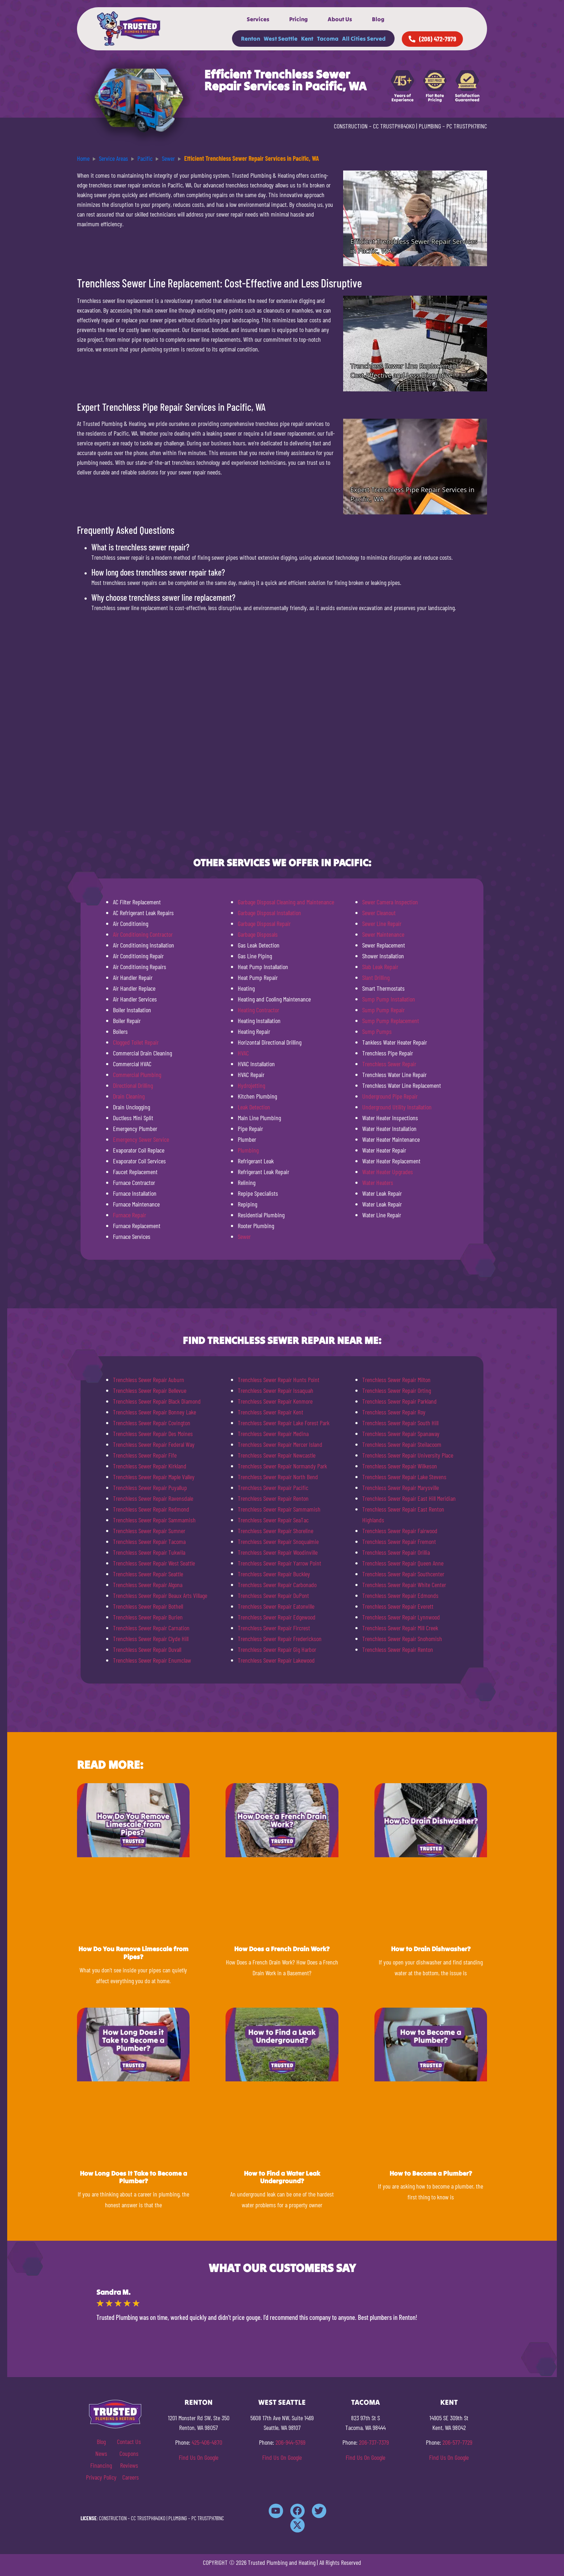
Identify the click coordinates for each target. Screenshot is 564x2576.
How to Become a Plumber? (431, 2173)
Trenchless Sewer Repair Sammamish (154, 1520)
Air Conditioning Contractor (143, 934)
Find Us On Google (198, 2457)
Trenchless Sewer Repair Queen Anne (403, 1563)
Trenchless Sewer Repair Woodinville (278, 1552)
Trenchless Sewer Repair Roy (394, 1412)
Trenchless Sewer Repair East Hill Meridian (409, 1498)
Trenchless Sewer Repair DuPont (273, 1595)
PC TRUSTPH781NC (466, 126)
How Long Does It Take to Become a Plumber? (133, 2177)
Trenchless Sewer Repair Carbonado (277, 1585)
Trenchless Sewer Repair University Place (407, 1455)
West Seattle (280, 38)
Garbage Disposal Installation (269, 913)
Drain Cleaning (129, 1096)
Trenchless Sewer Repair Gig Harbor (277, 1649)
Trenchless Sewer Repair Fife (145, 1455)
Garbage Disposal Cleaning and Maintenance (286, 902)
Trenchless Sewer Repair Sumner (149, 1531)
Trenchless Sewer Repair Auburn (148, 1380)
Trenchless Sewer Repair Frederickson (280, 1639)
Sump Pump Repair (383, 1010)
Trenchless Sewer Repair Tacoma (149, 1541)
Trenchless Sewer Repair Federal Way (154, 1444)
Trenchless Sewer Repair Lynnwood (401, 1617)
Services (258, 19)
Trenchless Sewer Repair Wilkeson (399, 1466)
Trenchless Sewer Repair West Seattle (154, 1563)
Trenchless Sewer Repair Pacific (273, 1487)
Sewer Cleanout (379, 913)
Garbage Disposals (258, 934)
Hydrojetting (251, 1085)
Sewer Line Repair (381, 923)
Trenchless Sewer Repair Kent (270, 1412)
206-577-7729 (457, 2442)
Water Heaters (377, 1182)
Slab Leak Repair (380, 967)
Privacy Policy (101, 2477)
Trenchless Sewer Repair (389, 1064)
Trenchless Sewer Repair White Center (404, 1585)
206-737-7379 (374, 2442)
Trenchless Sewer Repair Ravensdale (153, 1498)
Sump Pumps (377, 1031)
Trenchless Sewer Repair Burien (148, 1617)
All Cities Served (364, 38)
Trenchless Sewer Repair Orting (396, 1390)
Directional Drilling (133, 1085)
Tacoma (327, 38)
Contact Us (129, 2441)
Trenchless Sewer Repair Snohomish (402, 1639)
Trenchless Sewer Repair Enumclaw (152, 1660)
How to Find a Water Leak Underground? (282, 2177)
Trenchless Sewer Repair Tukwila (149, 1552)
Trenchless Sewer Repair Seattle (148, 1574)
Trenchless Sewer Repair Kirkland (149, 1466)
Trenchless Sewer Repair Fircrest (274, 1628)
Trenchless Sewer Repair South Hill (400, 1423)
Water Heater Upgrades (387, 1172)
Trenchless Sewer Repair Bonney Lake (154, 1412)
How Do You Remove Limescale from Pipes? (133, 1953)
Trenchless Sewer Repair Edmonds (400, 1595)
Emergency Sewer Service (141, 1139)
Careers (130, 2477)
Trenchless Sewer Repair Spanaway (401, 1433)
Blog (378, 19)
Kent (307, 38)
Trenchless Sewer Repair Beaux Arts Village (160, 1595)
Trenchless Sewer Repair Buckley (274, 1574)
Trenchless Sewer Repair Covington (151, 1423)
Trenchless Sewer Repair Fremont (399, 1541)
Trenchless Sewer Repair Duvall (147, 1649)
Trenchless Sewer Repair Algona (147, 1585)
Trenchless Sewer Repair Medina (273, 1433)
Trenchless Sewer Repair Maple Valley (154, 1477)
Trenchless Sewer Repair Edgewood (276, 1617)
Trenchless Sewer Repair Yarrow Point (279, 1563)
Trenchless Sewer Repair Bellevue (149, 1390)
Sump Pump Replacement (390, 1021)
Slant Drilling (376, 977)
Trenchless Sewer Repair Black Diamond (157, 1401)
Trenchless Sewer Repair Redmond (151, 1509)
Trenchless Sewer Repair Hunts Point (278, 1380)
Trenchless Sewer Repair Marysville (400, 1487)
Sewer (244, 1236)
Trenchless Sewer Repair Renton (273, 1498)
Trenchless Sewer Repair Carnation (151, 1628)
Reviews (129, 2465)
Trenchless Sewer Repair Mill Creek (400, 1628)
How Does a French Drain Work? (281, 1949)
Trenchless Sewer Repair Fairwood (399, 1531)
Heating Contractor (258, 1010)
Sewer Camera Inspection (390, 902)
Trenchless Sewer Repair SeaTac (273, 1520)
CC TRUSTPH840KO (394, 126)
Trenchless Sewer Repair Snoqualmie (278, 1541)
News (101, 2453)
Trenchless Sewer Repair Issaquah (275, 1390)
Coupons (128, 2453)
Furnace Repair (129, 1215)
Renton (250, 38)
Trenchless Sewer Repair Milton (396, 1380)
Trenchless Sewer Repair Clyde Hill (150, 1639)
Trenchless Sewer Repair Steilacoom (401, 1444)
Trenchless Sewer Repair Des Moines (153, 1433)
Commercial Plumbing (137, 1074)
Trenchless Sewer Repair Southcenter (403, 1574)
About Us (340, 19)
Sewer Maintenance (383, 934)
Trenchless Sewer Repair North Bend (278, 1477)
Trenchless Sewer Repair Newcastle (276, 1455)
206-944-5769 (290, 2442)
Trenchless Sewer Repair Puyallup (150, 1487)
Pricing (298, 19)
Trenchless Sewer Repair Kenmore (275, 1401)
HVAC (243, 1053)
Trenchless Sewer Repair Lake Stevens (404, 1477)
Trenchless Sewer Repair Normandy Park (282, 1466)
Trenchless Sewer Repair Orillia (396, 1552)
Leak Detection (254, 1107)
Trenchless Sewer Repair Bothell (148, 1606)
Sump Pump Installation (388, 999)
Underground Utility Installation (397, 1107)
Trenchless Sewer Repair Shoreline (275, 1531)
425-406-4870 (207, 2442)
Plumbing (248, 1150)
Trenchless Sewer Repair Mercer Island (280, 1444)
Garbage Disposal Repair (264, 923)
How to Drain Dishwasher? (430, 1949)
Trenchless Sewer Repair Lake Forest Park (283, 1423)
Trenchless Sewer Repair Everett (397, 1606)
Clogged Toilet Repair (136, 1042)
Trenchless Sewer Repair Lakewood (276, 1660)
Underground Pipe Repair (390, 1096)
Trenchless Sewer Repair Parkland (399, 1401)
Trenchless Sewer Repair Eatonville (276, 1606)
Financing (101, 2465)
